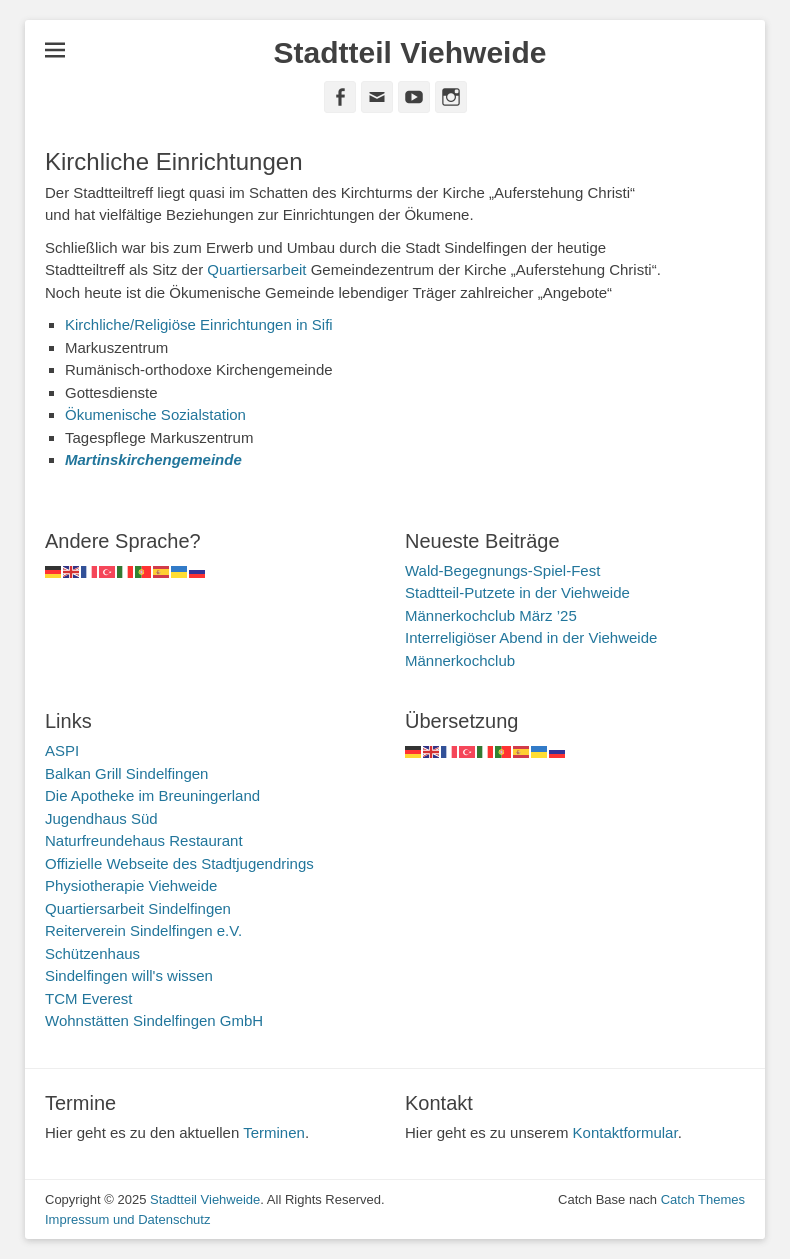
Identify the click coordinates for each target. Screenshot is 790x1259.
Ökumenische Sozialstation (155, 414)
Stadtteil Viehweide (410, 52)
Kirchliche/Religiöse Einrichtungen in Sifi (199, 324)
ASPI (62, 750)
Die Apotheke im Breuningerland (152, 795)
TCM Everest (89, 998)
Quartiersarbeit (256, 269)
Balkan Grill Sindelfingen (126, 773)
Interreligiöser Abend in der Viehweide (531, 637)
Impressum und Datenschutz (127, 1219)
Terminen (274, 1132)
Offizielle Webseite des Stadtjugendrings (179, 863)
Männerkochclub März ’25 (491, 615)
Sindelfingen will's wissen (129, 975)
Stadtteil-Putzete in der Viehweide (517, 592)
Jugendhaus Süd (101, 818)
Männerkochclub (460, 660)
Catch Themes (703, 1199)
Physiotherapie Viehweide (131, 885)
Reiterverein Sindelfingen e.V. (143, 930)
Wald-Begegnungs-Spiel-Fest (502, 570)
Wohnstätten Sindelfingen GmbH (154, 1020)
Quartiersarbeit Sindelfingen (138, 908)
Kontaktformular (625, 1132)
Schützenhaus (92, 953)
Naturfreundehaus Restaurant (144, 840)
